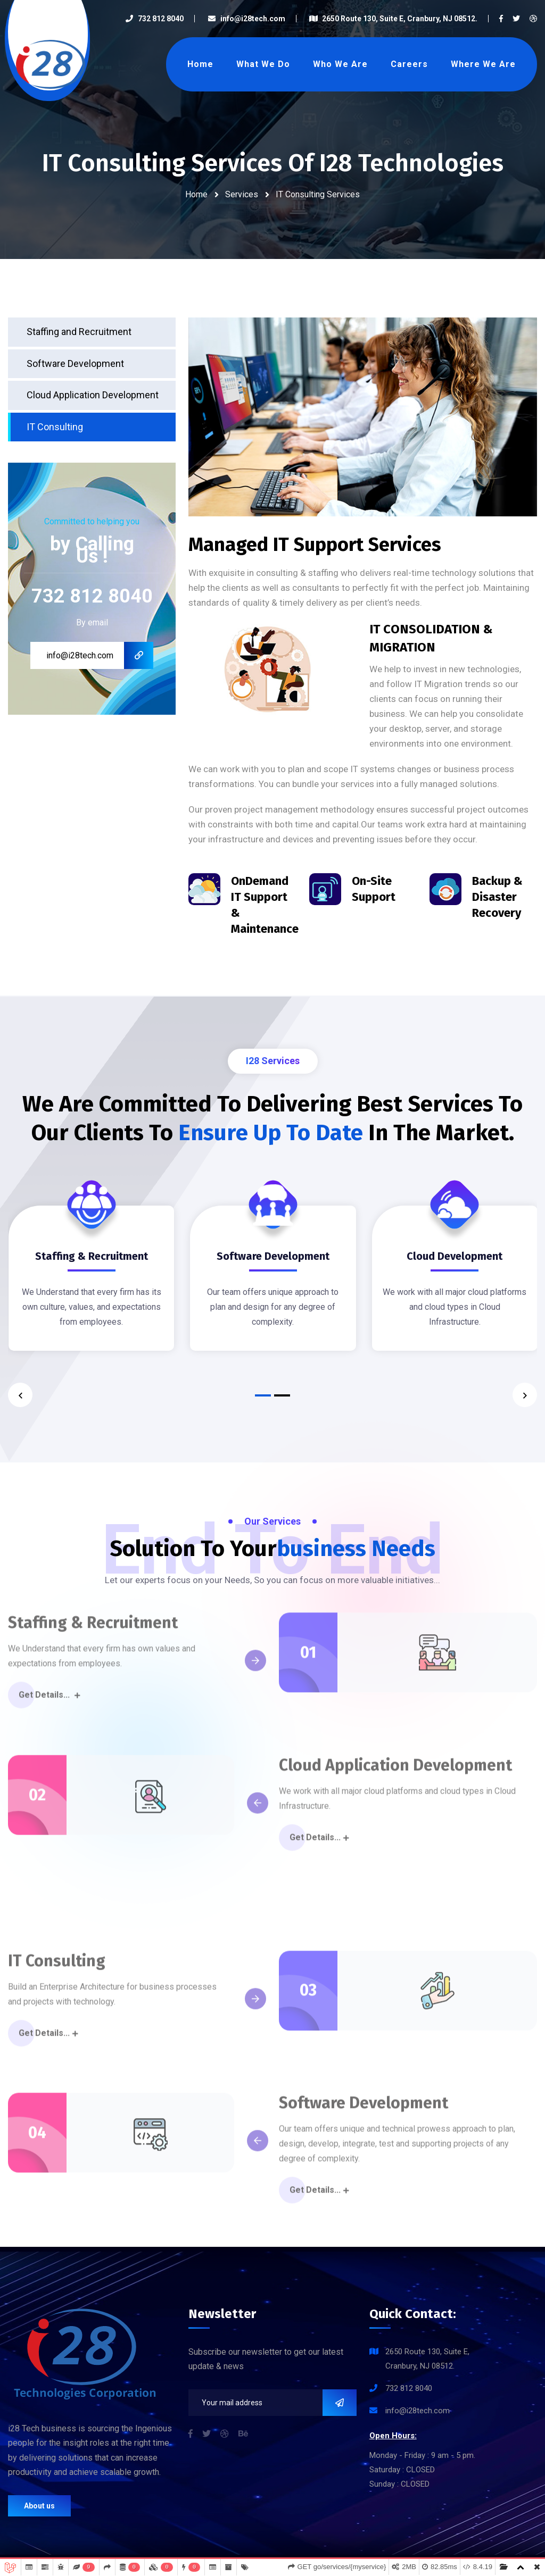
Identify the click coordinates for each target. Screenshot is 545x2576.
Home (200, 64)
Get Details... (49, 1701)
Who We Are (340, 64)
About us (39, 2506)
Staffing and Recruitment (79, 331)
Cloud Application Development (93, 394)
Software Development (75, 363)
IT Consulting (55, 426)
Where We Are (483, 64)
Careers (409, 64)
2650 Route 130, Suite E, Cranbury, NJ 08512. (393, 18)
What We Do (263, 64)
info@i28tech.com (246, 18)
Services (241, 194)
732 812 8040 (154, 18)
